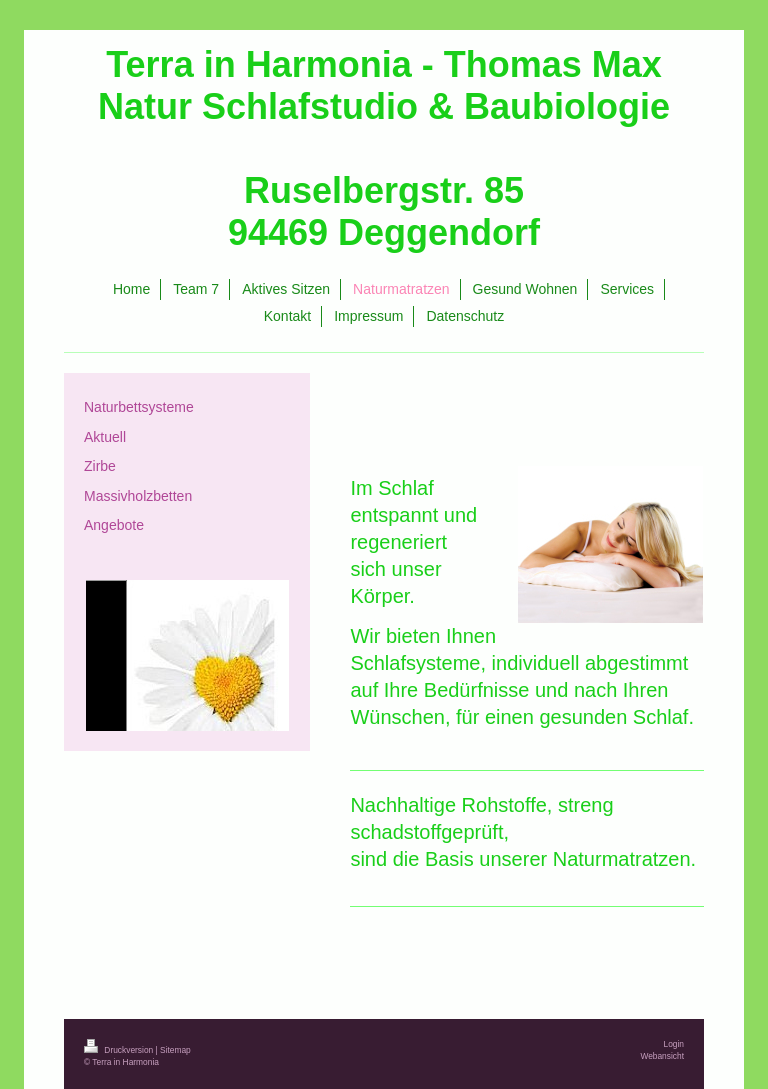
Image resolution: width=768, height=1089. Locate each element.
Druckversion (120, 1050)
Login (674, 1044)
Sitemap (175, 1050)
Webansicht (662, 1056)
